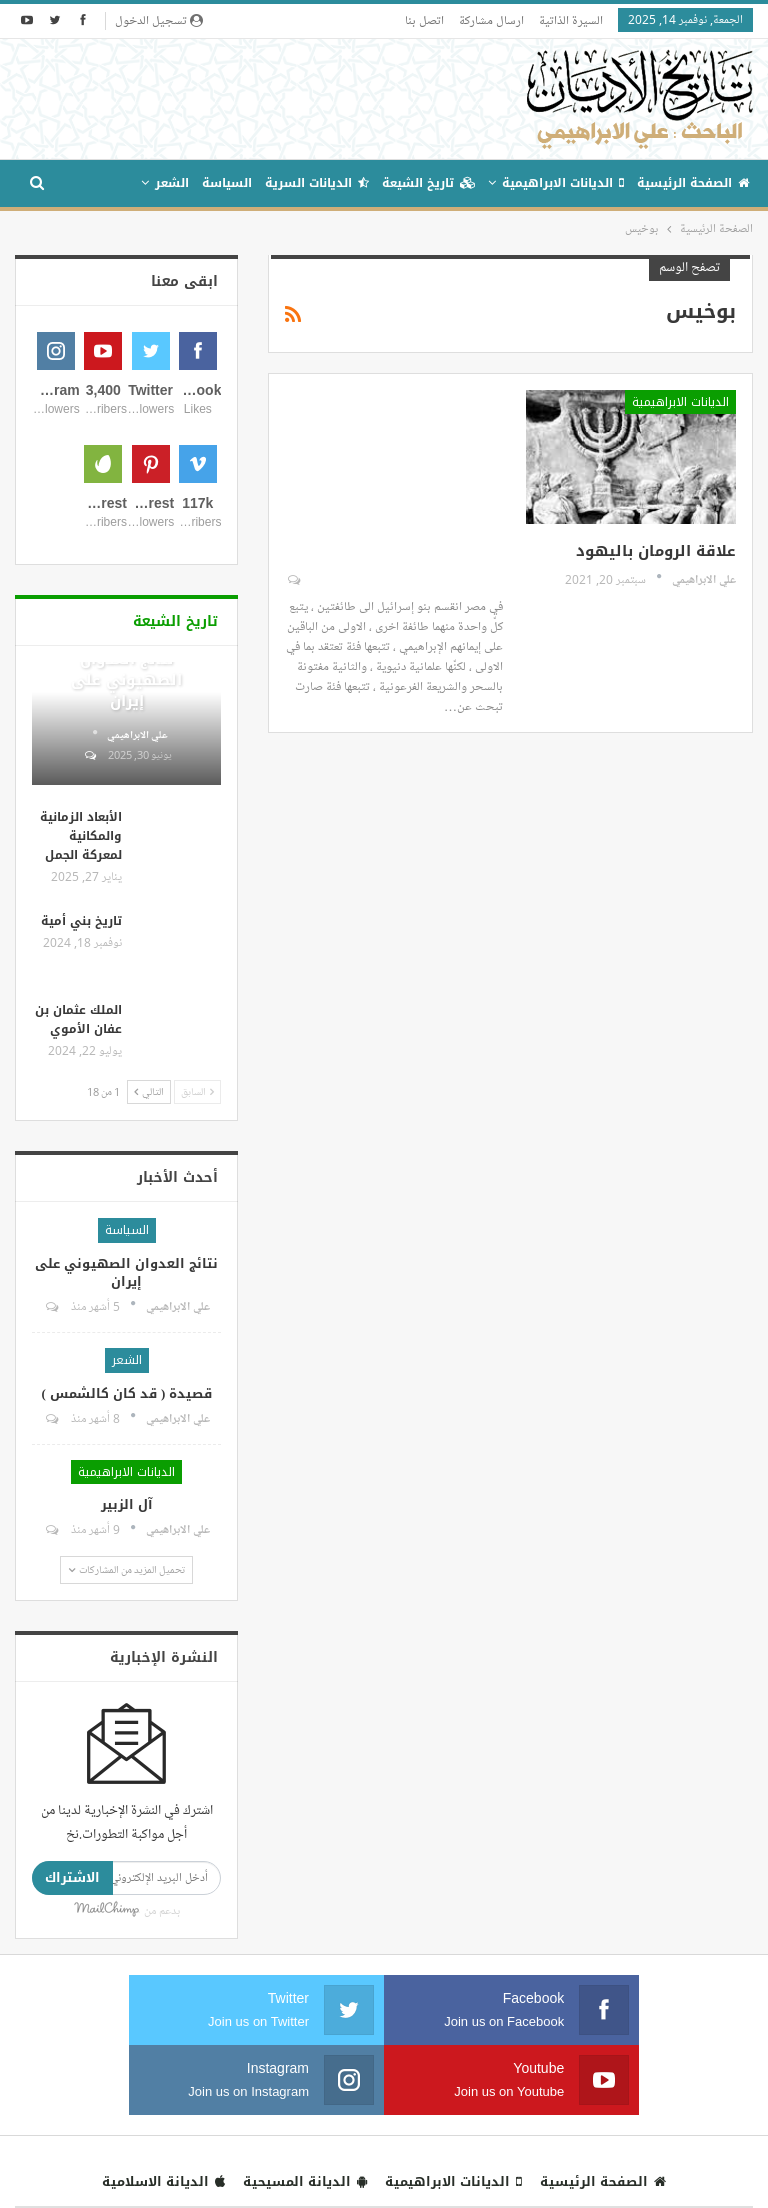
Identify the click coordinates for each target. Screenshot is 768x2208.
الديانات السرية (317, 183)
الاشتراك (72, 2103)
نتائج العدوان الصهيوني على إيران (126, 906)
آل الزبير (127, 1730)
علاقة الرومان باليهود (656, 551)
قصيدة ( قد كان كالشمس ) (127, 1619)
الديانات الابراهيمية (563, 183)
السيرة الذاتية (571, 20)
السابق (197, 1317)
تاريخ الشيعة (428, 183)
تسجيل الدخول (159, 20)
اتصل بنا (424, 20)
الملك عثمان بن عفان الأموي (78, 1245)
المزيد (110, 183)
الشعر (172, 183)
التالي (149, 1317)
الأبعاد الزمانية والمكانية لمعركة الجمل (81, 1062)
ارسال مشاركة (491, 20)
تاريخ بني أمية (81, 1147)
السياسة (227, 183)
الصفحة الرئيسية (693, 183)
